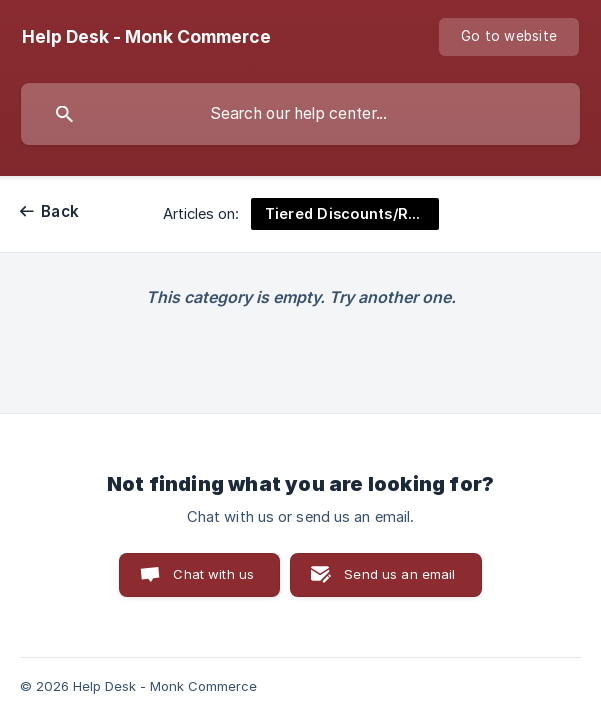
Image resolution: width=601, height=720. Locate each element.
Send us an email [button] (399, 574)
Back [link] (60, 211)
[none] (146, 37)
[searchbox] (300, 114)
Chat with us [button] (213, 574)
